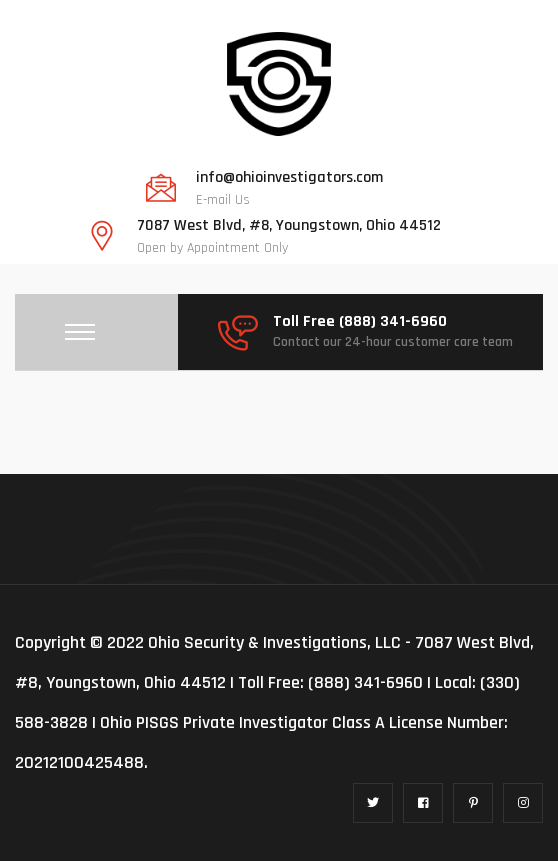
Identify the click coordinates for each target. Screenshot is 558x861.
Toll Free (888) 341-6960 (360, 322)
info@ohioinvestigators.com (289, 178)
